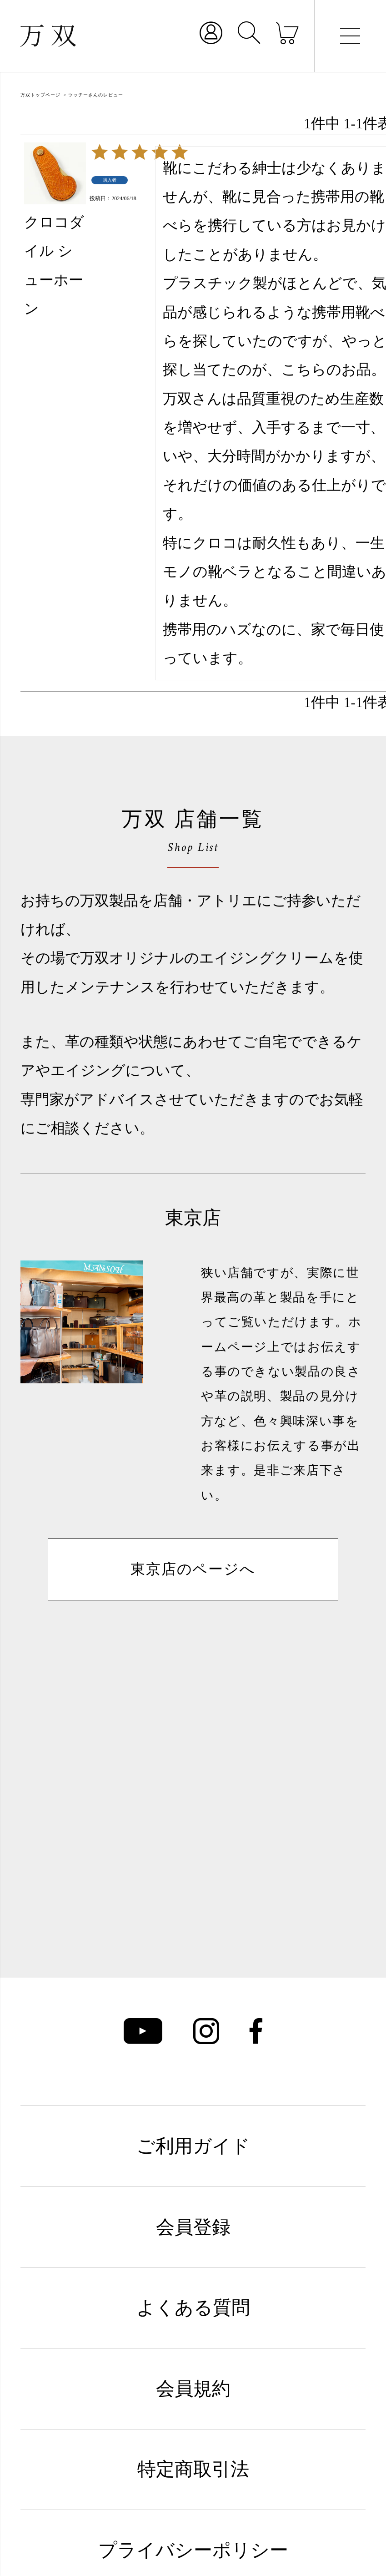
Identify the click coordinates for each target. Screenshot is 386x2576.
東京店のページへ (193, 1569)
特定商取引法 (193, 2469)
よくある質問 (193, 2308)
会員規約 (193, 2389)
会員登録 (193, 2227)
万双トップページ (40, 94)
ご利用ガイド (193, 2146)
